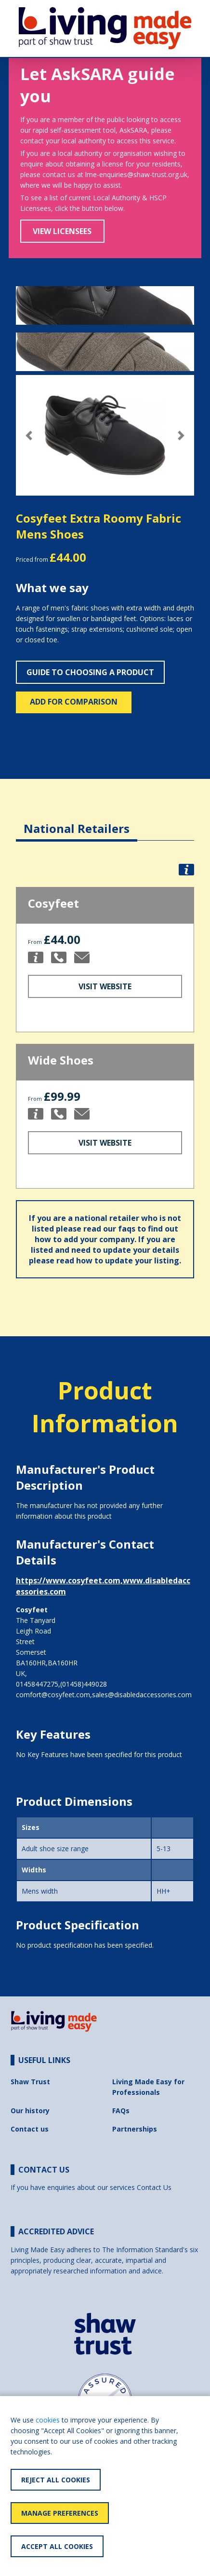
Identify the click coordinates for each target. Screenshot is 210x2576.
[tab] (76, 821)
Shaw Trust (30, 2081)
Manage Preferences (59, 2513)
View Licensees (62, 231)
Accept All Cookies (57, 2546)
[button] (29, 435)
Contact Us (154, 2187)
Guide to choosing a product (90, 672)
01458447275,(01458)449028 (61, 1684)
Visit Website (105, 986)
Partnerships (134, 2128)
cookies (48, 2419)
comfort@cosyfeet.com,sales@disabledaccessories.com (104, 1694)
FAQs (121, 2110)
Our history (30, 2110)
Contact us (30, 2128)
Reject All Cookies (55, 2479)
